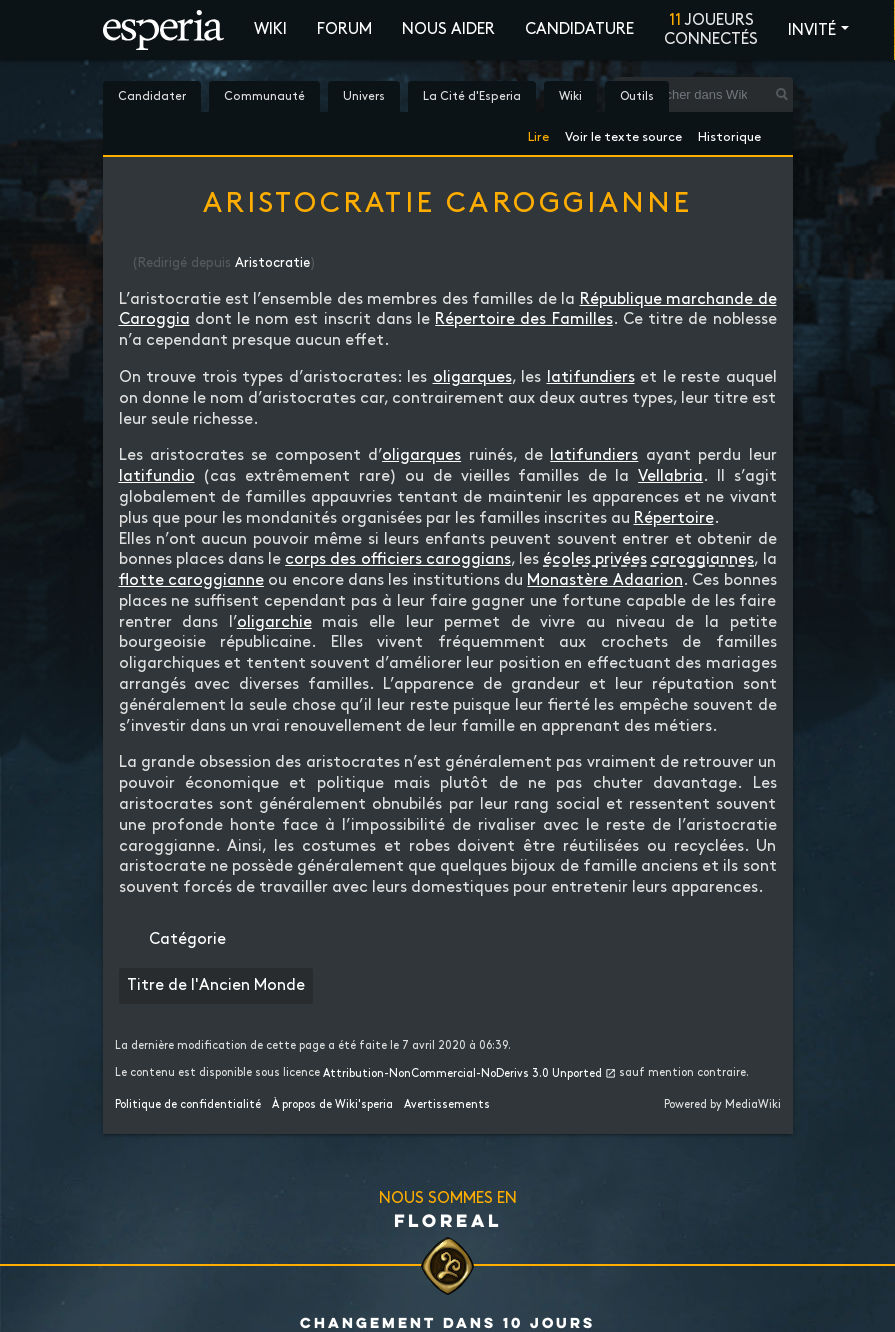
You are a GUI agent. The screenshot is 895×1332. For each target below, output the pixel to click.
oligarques (472, 377)
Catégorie (187, 939)
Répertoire (674, 518)
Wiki (270, 29)
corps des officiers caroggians (398, 559)
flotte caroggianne (191, 580)
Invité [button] (812, 30)
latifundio (157, 476)
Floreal (448, 1220)
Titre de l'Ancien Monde (216, 985)
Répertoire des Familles (523, 319)
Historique (729, 133)
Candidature (579, 29)
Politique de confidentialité (188, 1105)
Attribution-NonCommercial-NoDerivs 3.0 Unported (462, 1074)
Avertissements (447, 1105)
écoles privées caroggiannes (648, 559)
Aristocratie (272, 263)
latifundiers (591, 377)
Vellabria (670, 476)
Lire (538, 133)
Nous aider (448, 29)
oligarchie (274, 622)
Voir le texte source (623, 133)
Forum (344, 29)
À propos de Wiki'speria (332, 1105)
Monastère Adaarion (604, 580)
